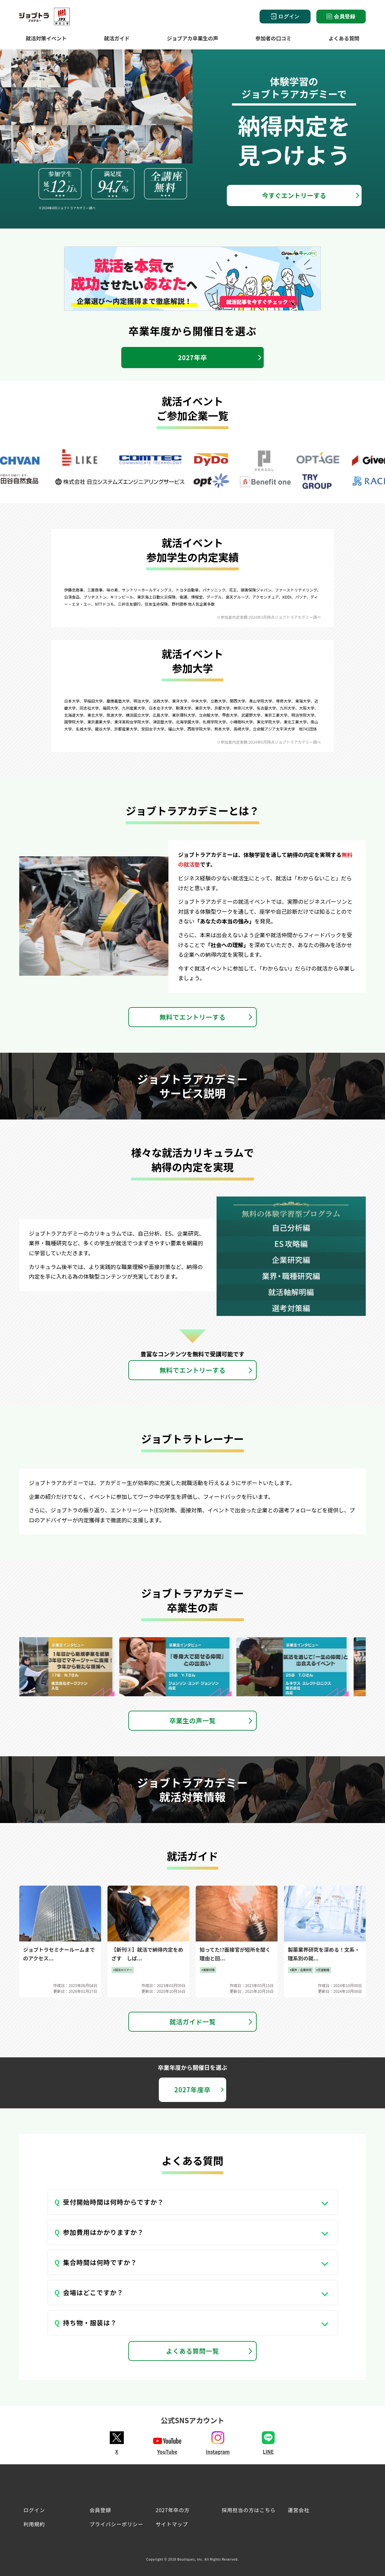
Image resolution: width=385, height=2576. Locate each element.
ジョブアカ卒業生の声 (192, 38)
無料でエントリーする (192, 1017)
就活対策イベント (46, 38)
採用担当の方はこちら (249, 2510)
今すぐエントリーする (294, 195)
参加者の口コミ (273, 38)
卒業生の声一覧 (192, 1720)
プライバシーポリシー (116, 2524)
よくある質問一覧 (192, 2351)
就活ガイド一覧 (192, 2021)
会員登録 (341, 16)
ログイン (285, 16)
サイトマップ (172, 2524)
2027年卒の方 (173, 2510)
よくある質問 (344, 38)
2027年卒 (192, 357)
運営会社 (298, 2510)
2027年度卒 (192, 2089)
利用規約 (34, 2524)
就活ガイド (117, 38)
